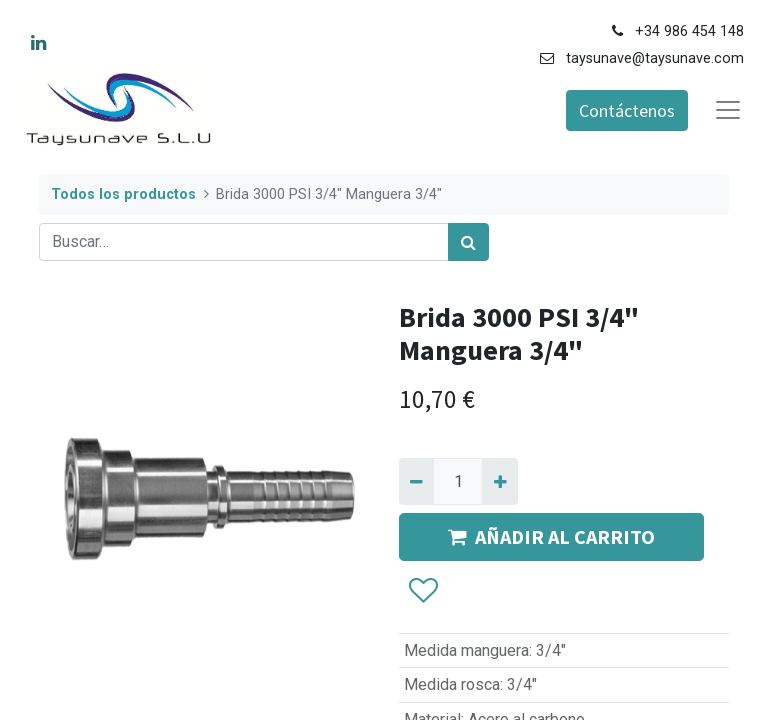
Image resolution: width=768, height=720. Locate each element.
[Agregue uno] (499, 481)
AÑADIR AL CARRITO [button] (551, 536)
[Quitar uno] (416, 481)
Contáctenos (627, 110)
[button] (422, 591)
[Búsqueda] (468, 242)
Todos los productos (123, 194)
